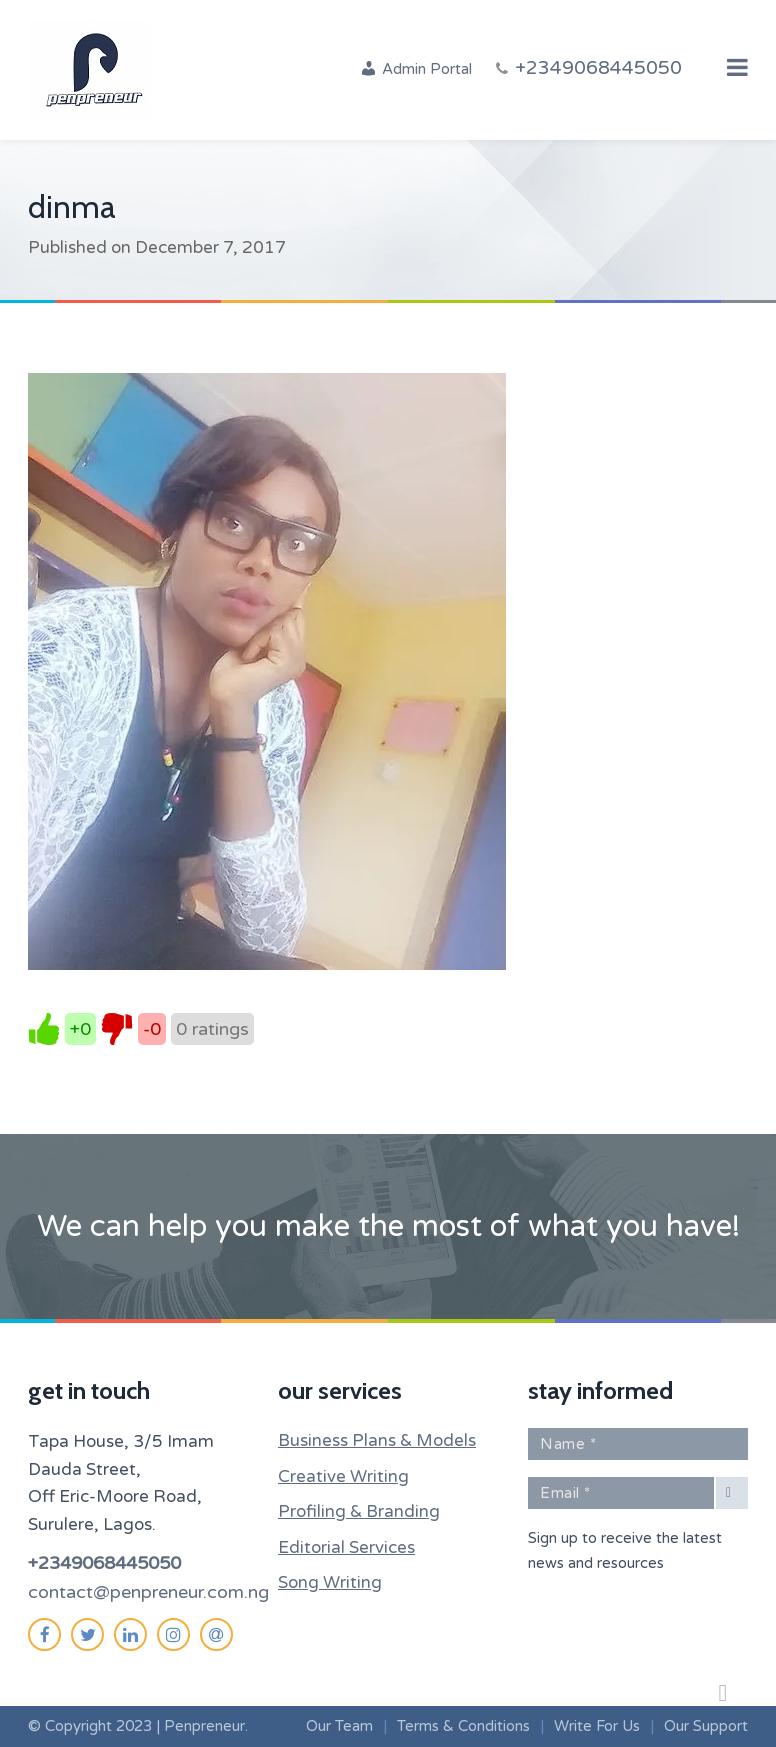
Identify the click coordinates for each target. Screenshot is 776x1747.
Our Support (706, 1726)
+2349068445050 (104, 1563)
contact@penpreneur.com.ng (148, 1592)
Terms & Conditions (463, 1726)
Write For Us (597, 1726)
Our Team (339, 1726)
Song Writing (330, 1582)
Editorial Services (346, 1547)
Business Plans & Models (377, 1440)
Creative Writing (343, 1476)
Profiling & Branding (359, 1511)
